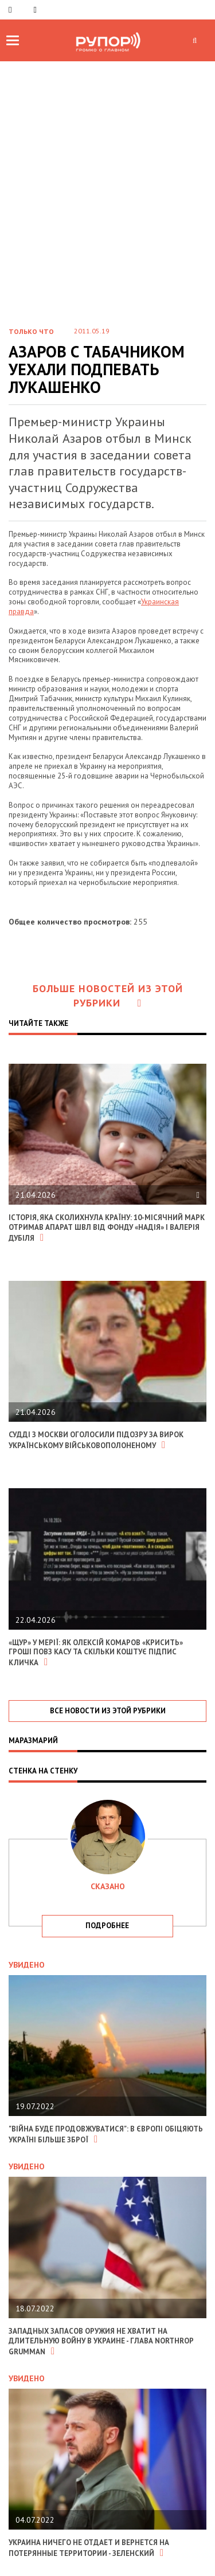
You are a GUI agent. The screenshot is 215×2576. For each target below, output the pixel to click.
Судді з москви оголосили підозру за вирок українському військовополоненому (96, 1440)
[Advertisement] (107, 203)
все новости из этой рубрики (108, 1711)
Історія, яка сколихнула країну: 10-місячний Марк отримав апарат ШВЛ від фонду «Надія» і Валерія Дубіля (107, 1228)
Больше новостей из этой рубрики (108, 996)
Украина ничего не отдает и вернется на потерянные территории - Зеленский (89, 2548)
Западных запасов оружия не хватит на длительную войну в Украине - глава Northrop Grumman (101, 2341)
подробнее (107, 1925)
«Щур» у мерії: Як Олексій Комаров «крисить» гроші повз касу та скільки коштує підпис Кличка (96, 1653)
